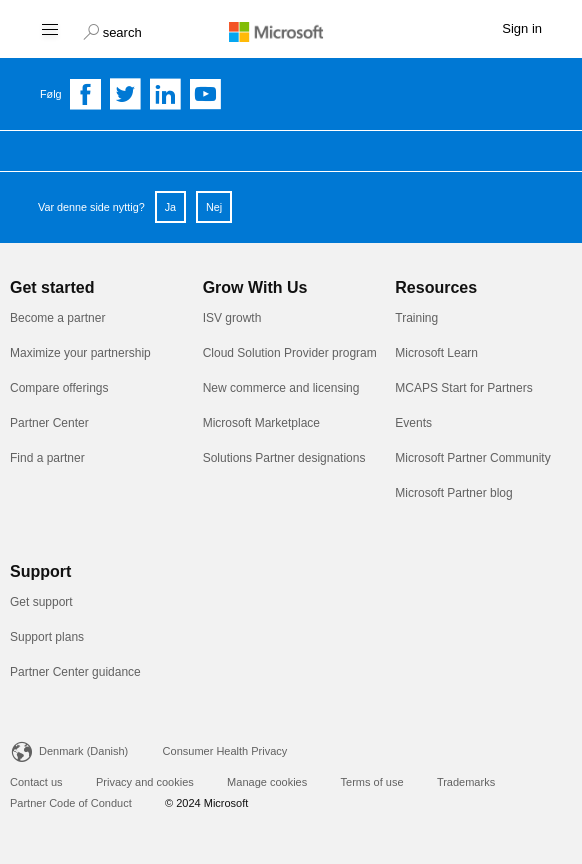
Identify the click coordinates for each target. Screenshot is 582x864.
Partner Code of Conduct (71, 803)
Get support (41, 602)
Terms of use (372, 782)
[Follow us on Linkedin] (166, 94)
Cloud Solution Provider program (290, 353)
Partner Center (49, 423)
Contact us (36, 782)
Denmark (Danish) (83, 751)
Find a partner (47, 458)
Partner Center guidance (75, 672)
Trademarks (466, 782)
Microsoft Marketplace (261, 423)
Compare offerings (59, 388)
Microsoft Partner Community (472, 458)
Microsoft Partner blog (453, 493)
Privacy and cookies (145, 782)
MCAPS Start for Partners (463, 388)
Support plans (47, 637)
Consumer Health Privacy (225, 751)
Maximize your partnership (80, 353)
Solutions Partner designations (284, 458)
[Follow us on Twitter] (126, 94)
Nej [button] (214, 207)
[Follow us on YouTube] (206, 94)
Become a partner (57, 318)
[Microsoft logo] (291, 31)
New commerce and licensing (281, 388)
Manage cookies (267, 782)
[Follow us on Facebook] (86, 94)
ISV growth (232, 318)
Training (416, 318)
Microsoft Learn (436, 353)
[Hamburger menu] (48, 28)
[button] (112, 30)
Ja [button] (170, 207)
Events (413, 423)
